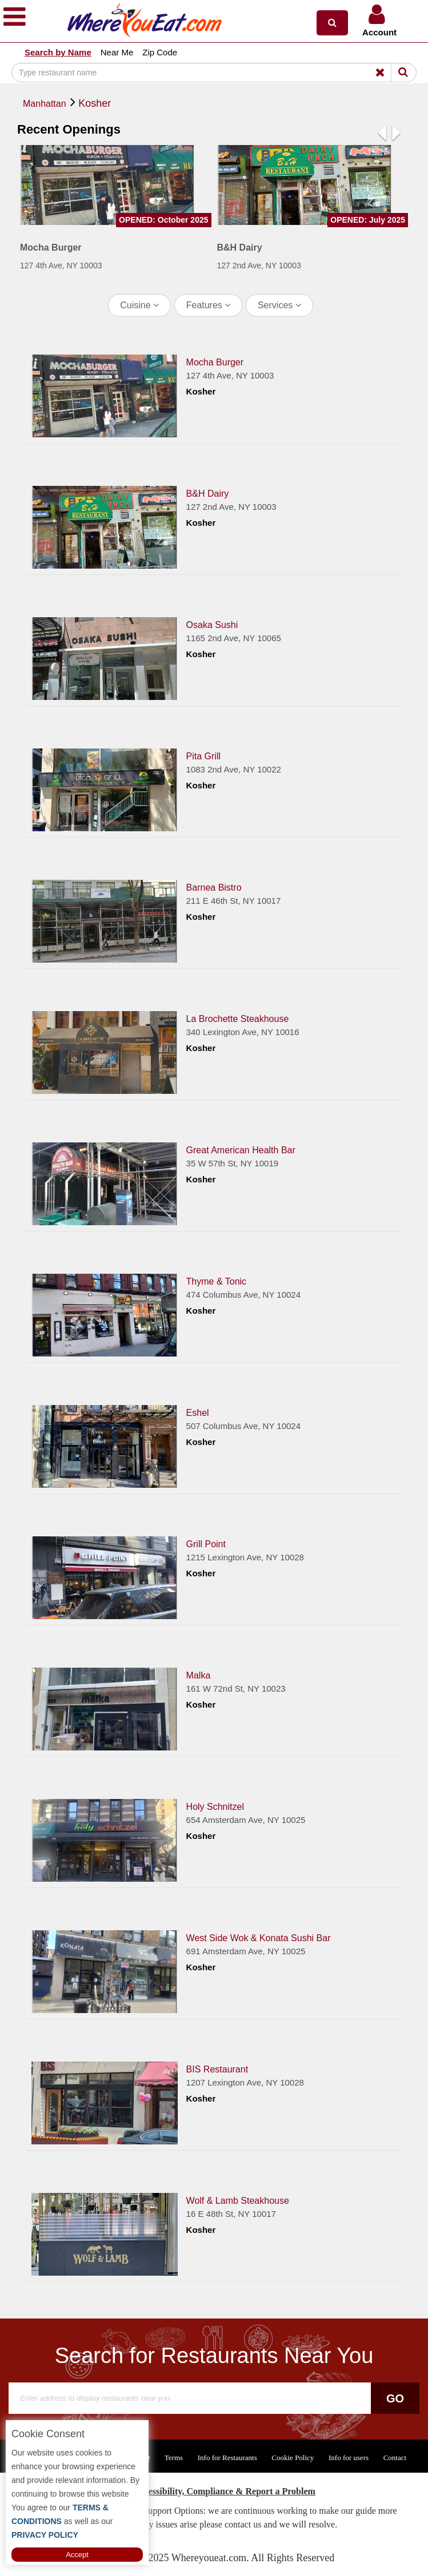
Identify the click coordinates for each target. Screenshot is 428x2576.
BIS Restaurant (217, 2069)
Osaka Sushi (212, 625)
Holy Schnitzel (215, 1807)
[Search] (214, 72)
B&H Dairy (207, 493)
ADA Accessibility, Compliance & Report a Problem (214, 2491)
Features (208, 305)
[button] (332, 22)
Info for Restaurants (227, 2457)
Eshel (197, 1413)
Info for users (349, 2457)
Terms (174, 2457)
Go (395, 2398)
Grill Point (206, 1544)
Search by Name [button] (58, 52)
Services (279, 305)
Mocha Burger (215, 362)
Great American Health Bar (240, 1150)
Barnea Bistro (214, 887)
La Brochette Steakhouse (237, 1019)
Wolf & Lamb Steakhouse (237, 2200)
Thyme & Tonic (216, 1281)
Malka (198, 1675)
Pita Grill (203, 756)
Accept (77, 2554)
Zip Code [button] (159, 52)
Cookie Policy (292, 2457)
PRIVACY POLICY (44, 2534)
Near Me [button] (117, 52)
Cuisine (139, 305)
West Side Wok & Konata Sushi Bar (258, 1938)
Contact (394, 2457)
